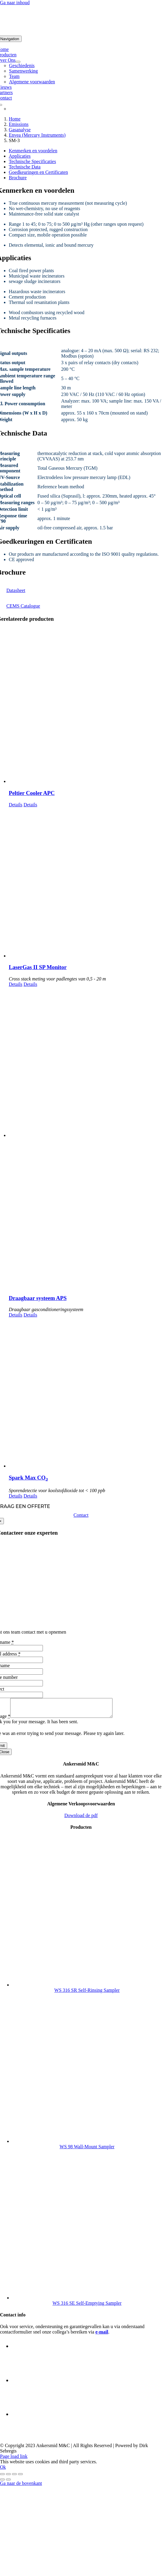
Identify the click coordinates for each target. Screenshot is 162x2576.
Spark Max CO (28, 1477)
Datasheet (15, 590)
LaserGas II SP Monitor (38, 967)
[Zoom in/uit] (2, 2478)
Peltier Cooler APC (32, 793)
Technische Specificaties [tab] (32, 161)
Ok (3, 2470)
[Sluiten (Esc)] (20, 2478)
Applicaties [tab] (20, 156)
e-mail (101, 2335)
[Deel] (14, 2478)
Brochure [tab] (18, 177)
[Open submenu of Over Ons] (18, 62)
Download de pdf (81, 1819)
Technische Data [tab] (24, 166)
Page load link (14, 2459)
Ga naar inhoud (15, 2)
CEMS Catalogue (23, 605)
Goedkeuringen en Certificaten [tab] (38, 172)
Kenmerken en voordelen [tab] (33, 150)
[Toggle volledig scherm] (8, 2478)
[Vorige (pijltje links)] (2, 2483)
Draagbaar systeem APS (38, 1298)
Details (15, 804)
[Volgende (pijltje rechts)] (8, 2483)
